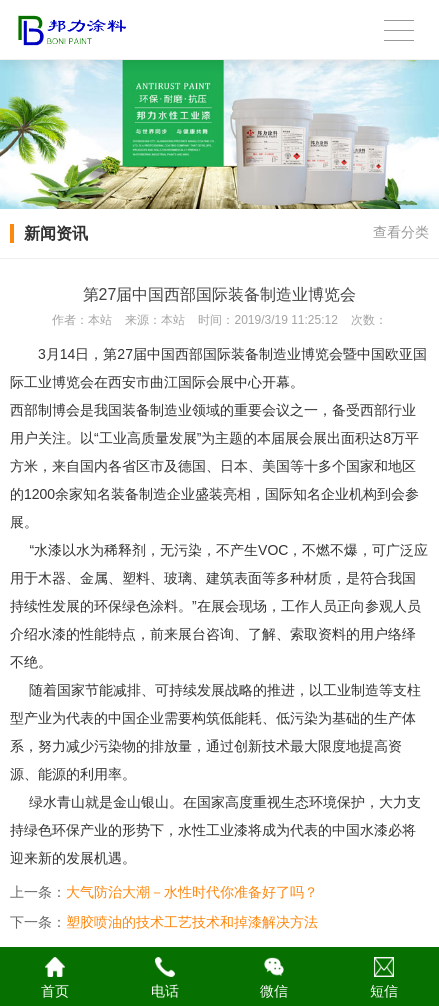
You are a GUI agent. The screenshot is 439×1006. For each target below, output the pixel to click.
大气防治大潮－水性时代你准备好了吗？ (192, 892)
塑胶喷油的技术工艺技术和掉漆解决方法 (192, 922)
